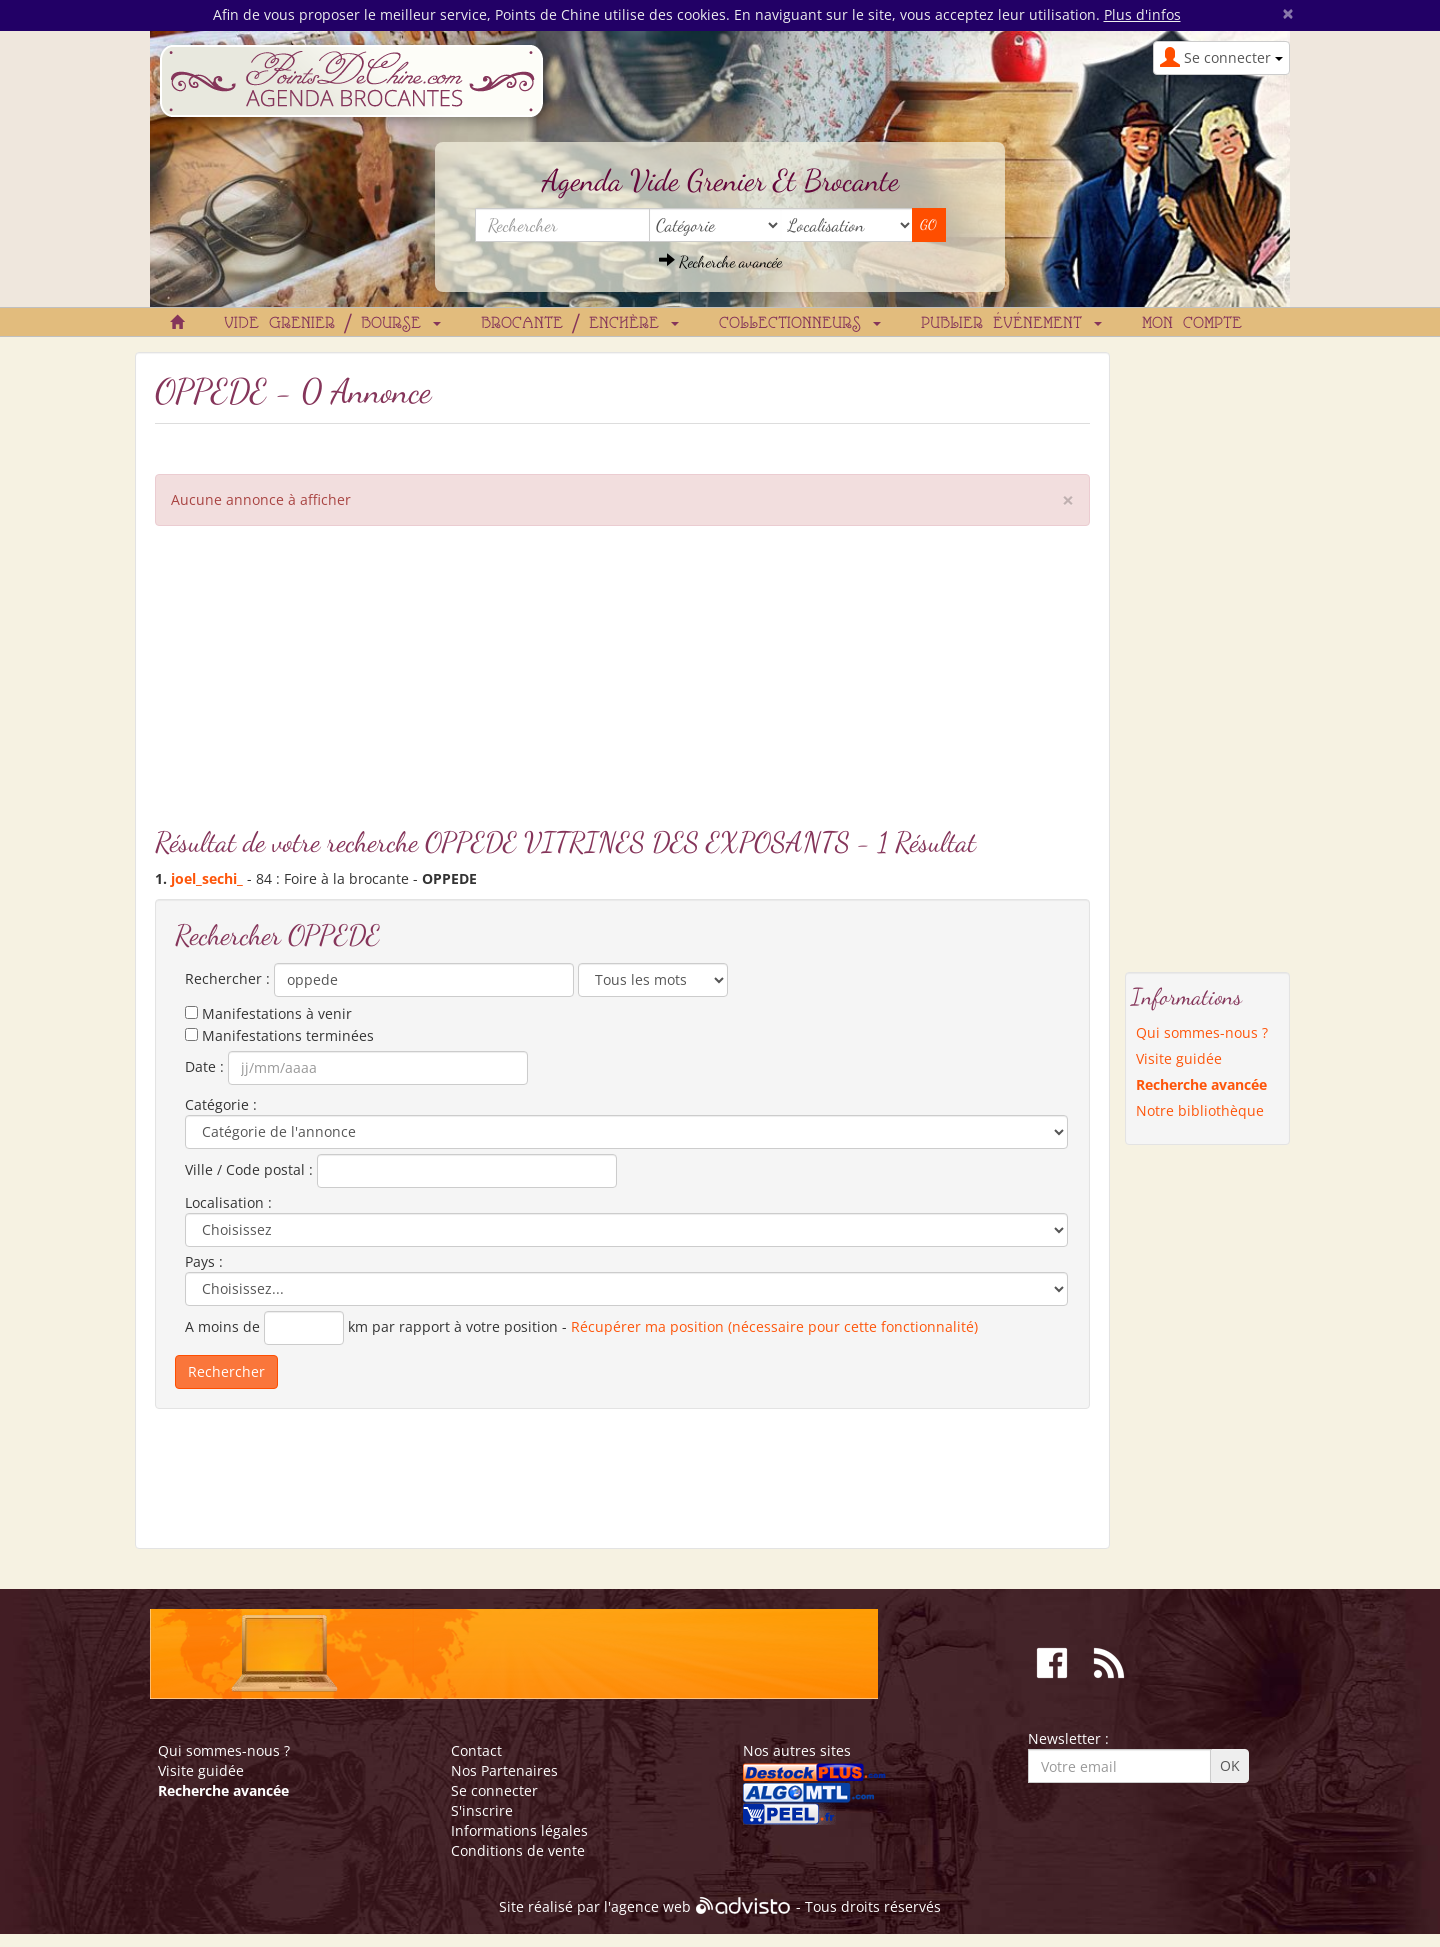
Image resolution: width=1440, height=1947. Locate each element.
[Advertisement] (622, 686)
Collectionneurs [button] (800, 324)
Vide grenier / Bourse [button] (332, 324)
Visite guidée (1179, 1058)
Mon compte (1192, 324)
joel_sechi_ (207, 878)
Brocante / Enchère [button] (580, 324)
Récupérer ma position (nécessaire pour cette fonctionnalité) (774, 1326)
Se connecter (494, 1790)
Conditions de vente (518, 1850)
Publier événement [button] (1011, 324)
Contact (476, 1750)
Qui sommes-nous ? (1202, 1032)
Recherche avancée (720, 261)
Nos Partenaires (504, 1770)
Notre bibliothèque (1200, 1110)
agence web (651, 1906)
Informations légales (519, 1830)
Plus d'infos (1142, 14)
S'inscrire (482, 1810)
